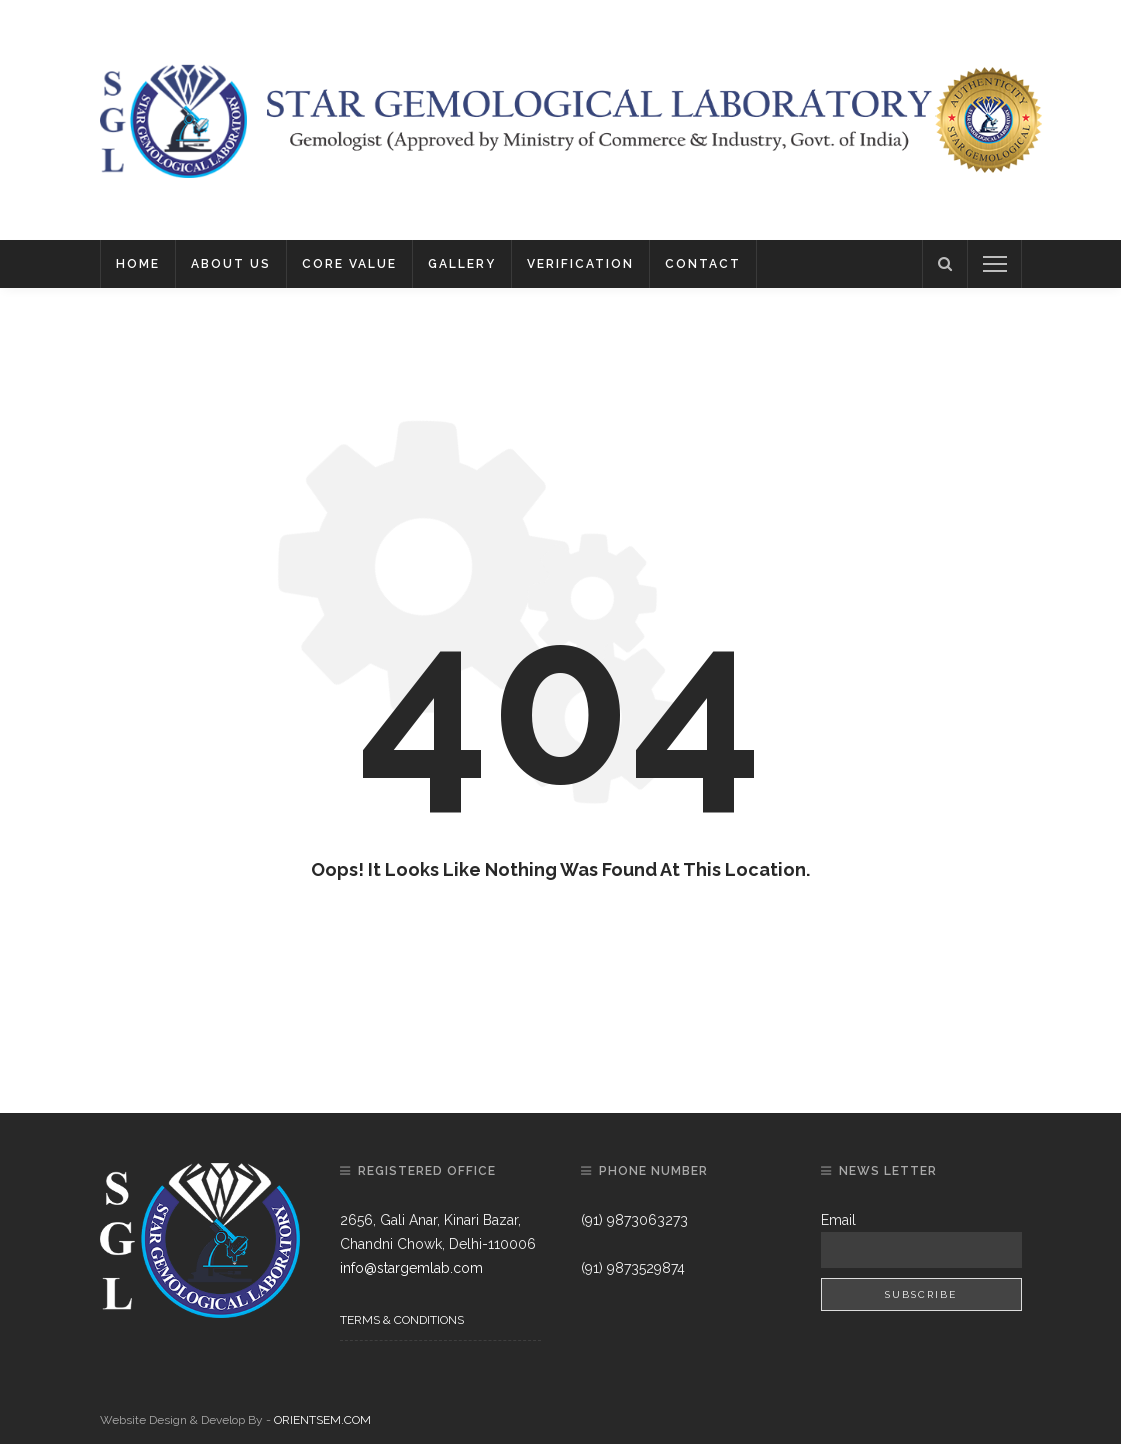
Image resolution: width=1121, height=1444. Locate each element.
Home (138, 264)
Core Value (349, 264)
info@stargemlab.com (411, 1268)
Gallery (462, 264)
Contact (703, 264)
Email (838, 1220)
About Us (231, 264)
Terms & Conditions (402, 1320)
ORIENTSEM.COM (322, 1420)
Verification (580, 264)
